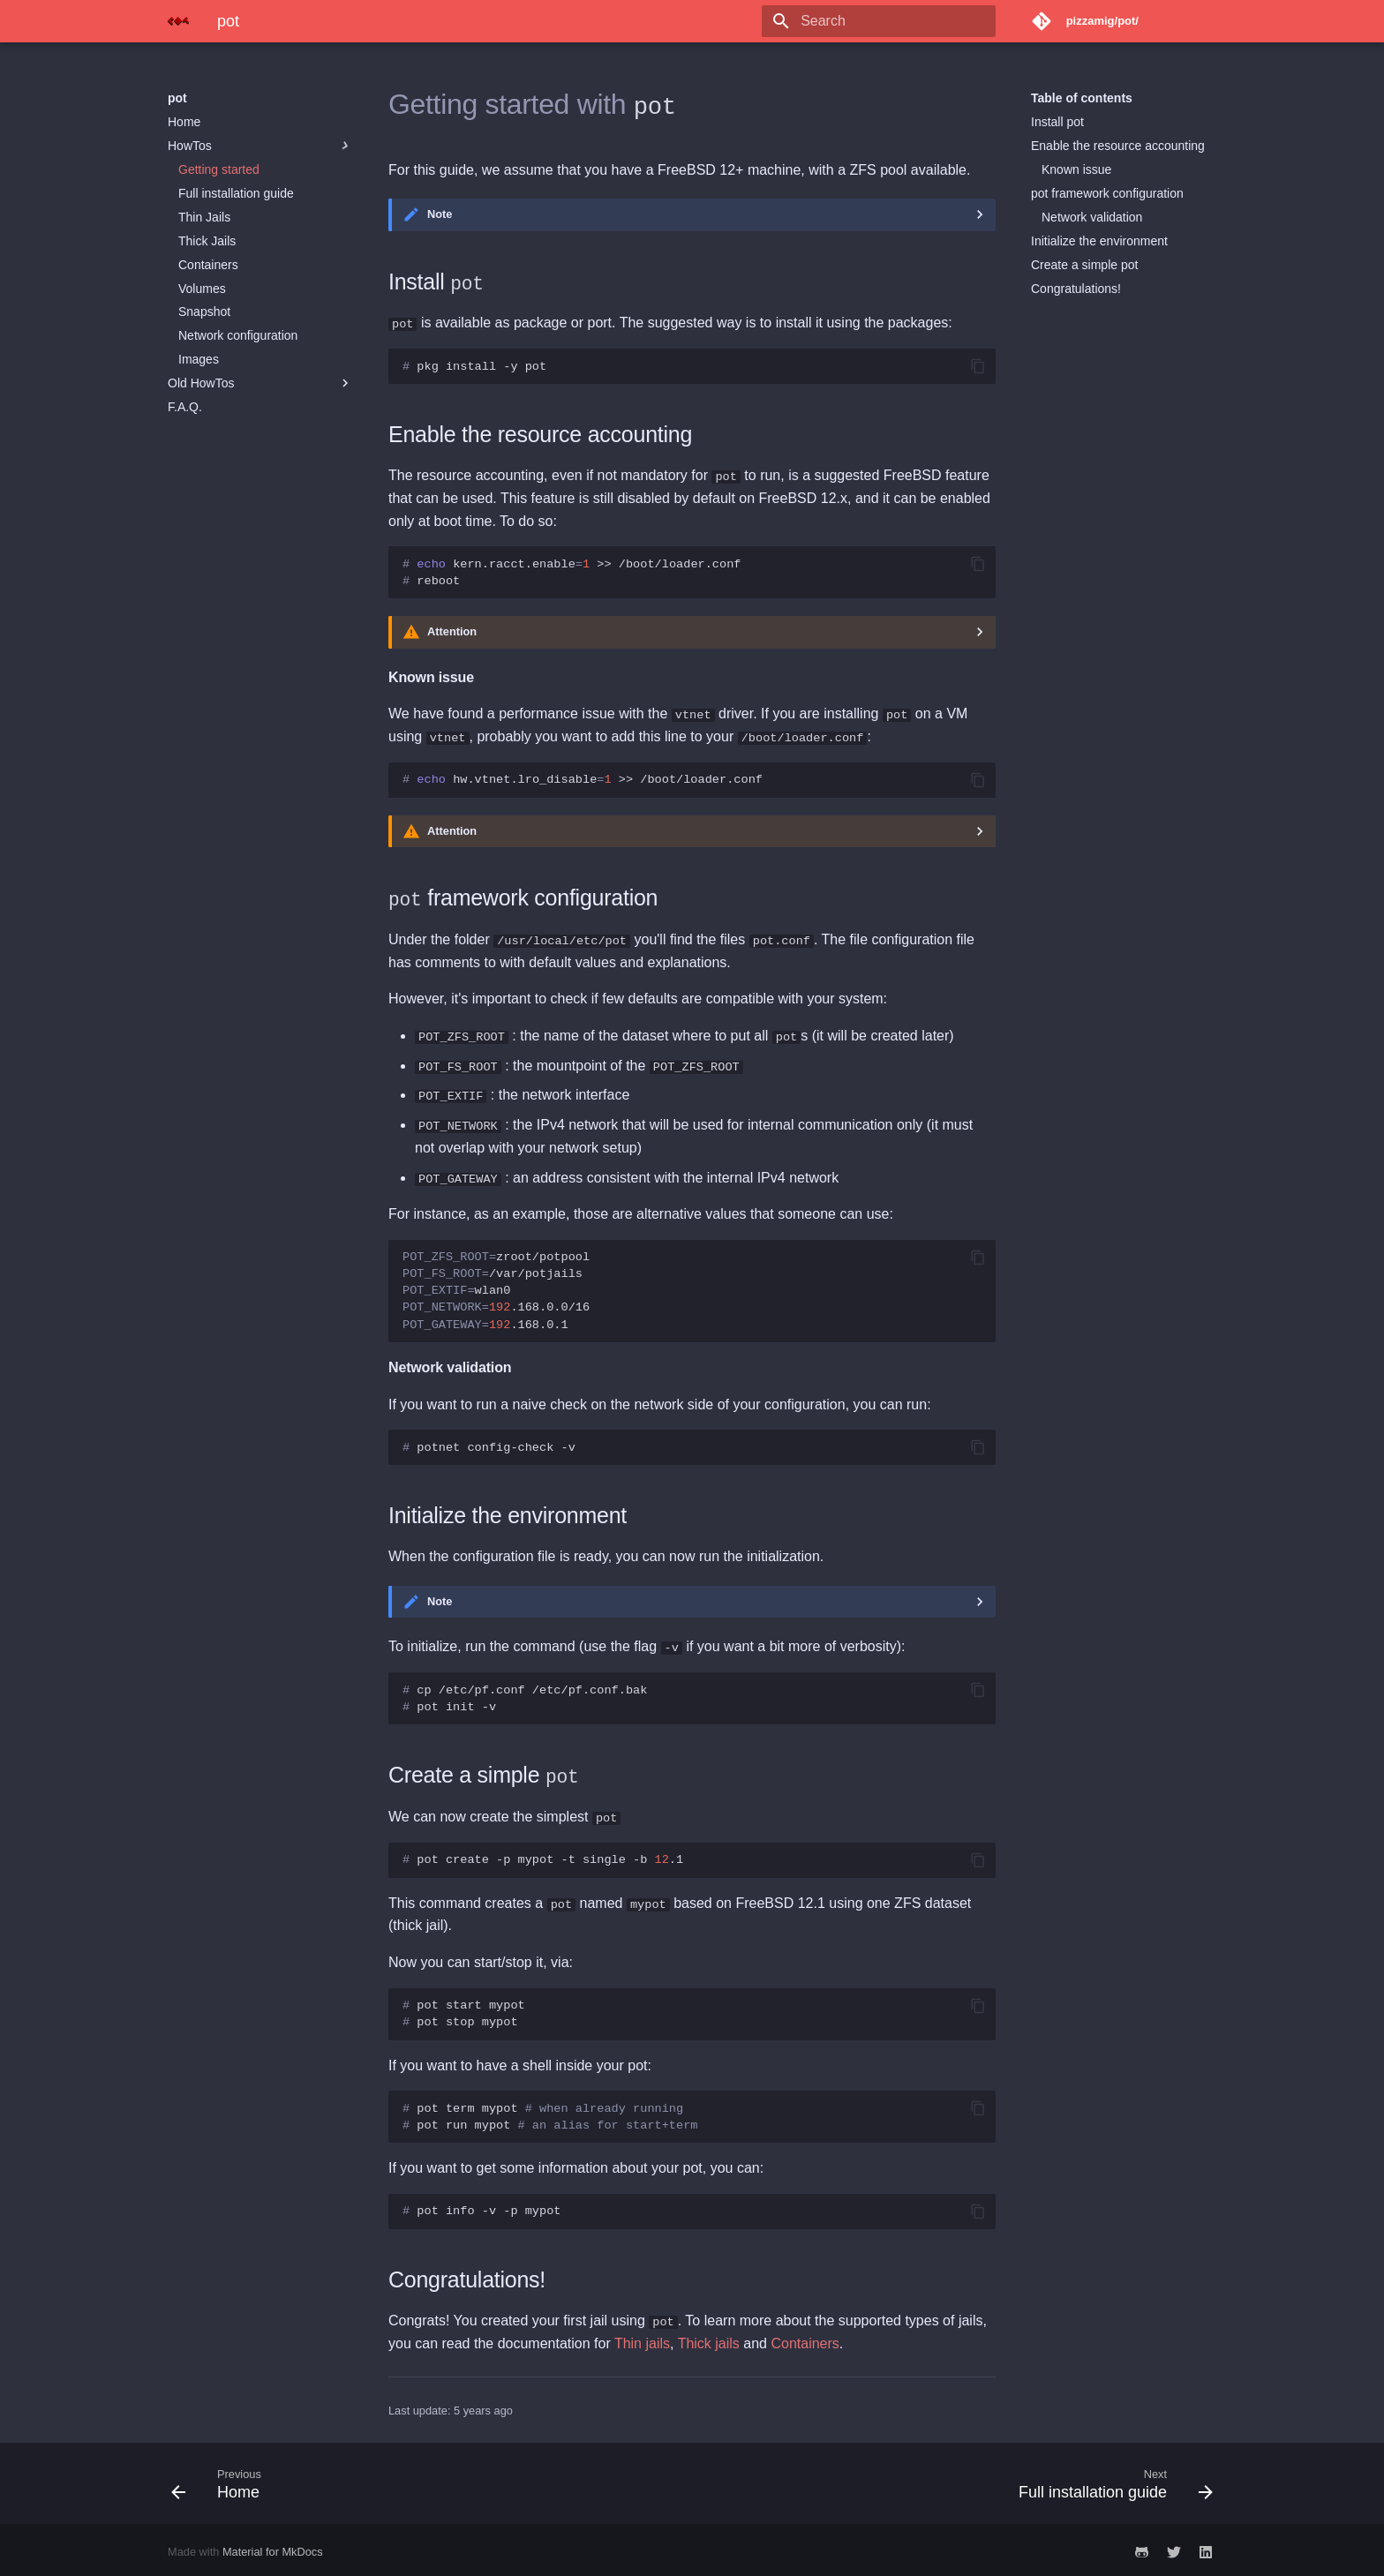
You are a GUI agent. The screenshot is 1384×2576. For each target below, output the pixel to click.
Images (198, 359)
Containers (208, 265)
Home (184, 122)
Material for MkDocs (272, 2547)
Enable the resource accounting (1118, 146)
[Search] (892, 21)
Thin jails (642, 2339)
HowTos (260, 146)
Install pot (1057, 122)
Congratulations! (1076, 289)
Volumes (202, 289)
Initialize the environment (1099, 241)
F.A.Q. (185, 407)
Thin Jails (204, 217)
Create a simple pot (1084, 265)
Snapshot (204, 311)
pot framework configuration (1107, 193)
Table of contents (1081, 98)
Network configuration (237, 335)
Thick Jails (207, 241)
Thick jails (709, 2339)
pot (177, 98)
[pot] (178, 21)
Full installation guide (236, 193)
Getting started (219, 169)
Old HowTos (260, 383)
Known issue (1076, 169)
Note (439, 214)
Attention (452, 630)
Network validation (1092, 217)
